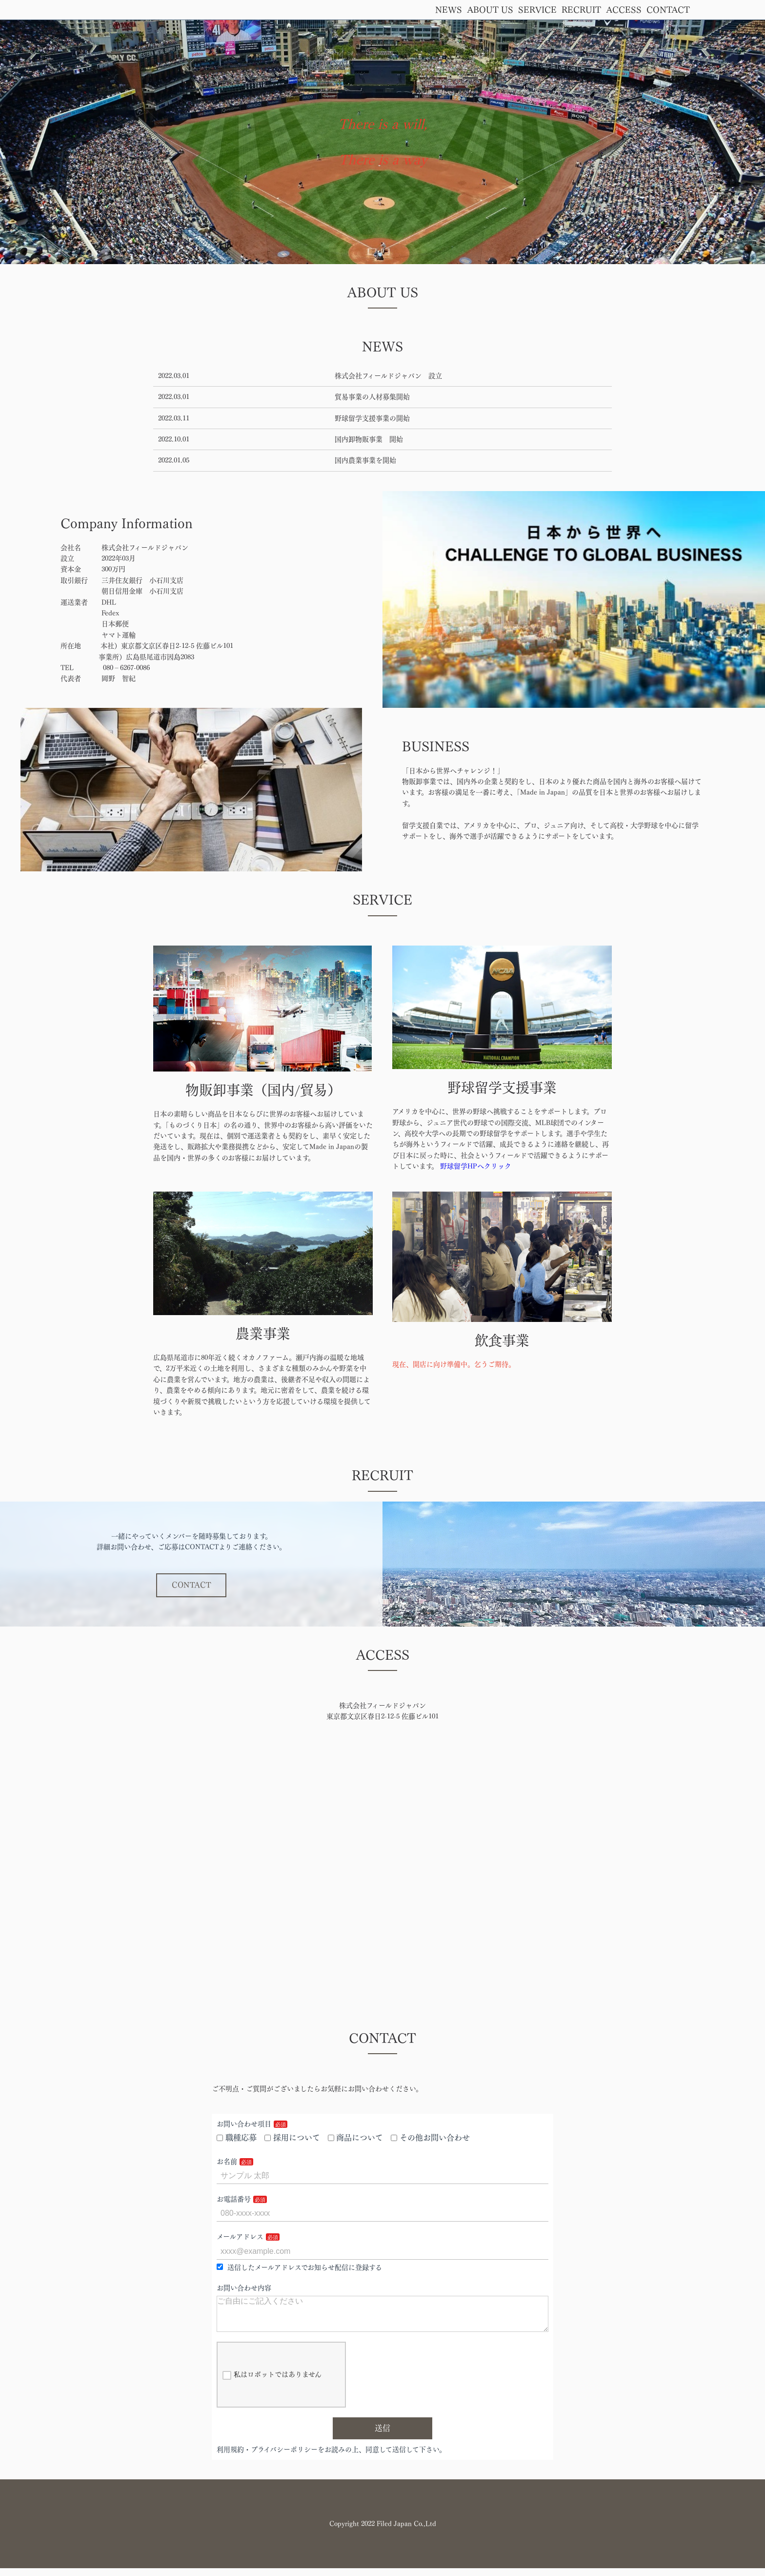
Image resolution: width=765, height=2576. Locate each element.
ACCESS (624, 9)
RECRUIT (581, 9)
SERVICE (537, 9)
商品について (355, 2138)
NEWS (448, 9)
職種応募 (237, 2138)
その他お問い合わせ (430, 2138)
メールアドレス (240, 2236)
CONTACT (668, 9)
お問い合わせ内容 (244, 2288)
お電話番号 (234, 2199)
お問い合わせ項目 (244, 2124)
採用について (292, 2138)
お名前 (227, 2161)
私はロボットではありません (272, 2383)
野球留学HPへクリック (475, 1166)
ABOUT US (490, 9)
